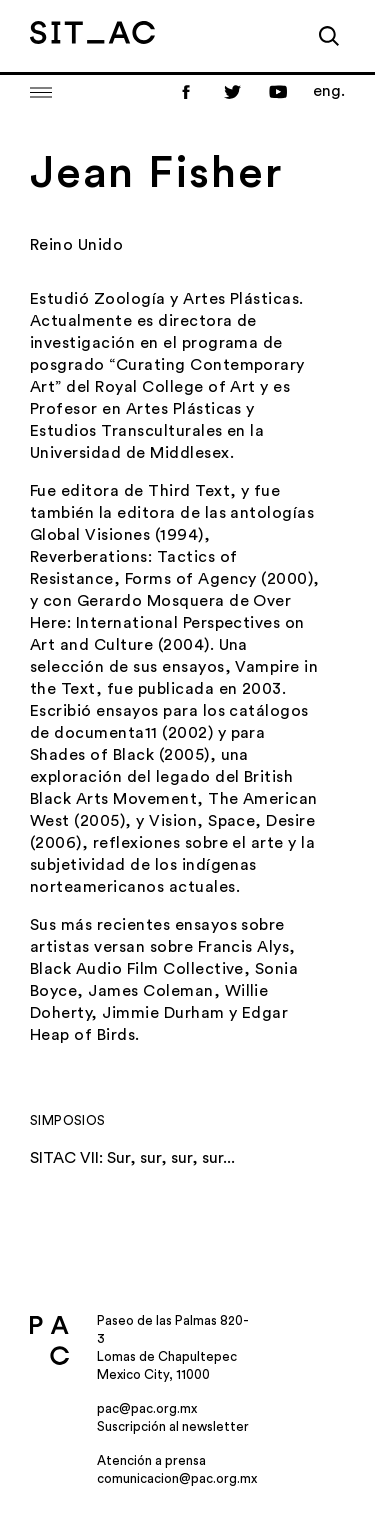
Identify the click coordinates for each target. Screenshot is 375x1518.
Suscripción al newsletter (173, 1426)
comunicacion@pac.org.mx (177, 1478)
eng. (329, 91)
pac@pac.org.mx (147, 1408)
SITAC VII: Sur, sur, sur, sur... (132, 1158)
